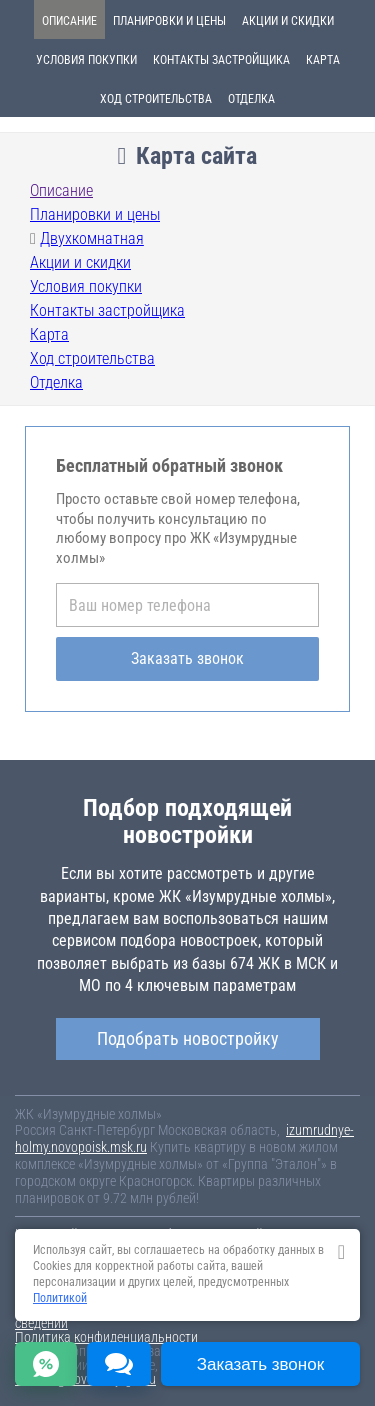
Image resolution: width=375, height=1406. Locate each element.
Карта (323, 60)
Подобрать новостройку (188, 1038)
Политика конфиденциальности (106, 1337)
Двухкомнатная (92, 238)
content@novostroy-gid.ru (85, 1379)
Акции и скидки (288, 21)
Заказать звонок (187, 658)
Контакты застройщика (221, 60)
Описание (69, 21)
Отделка (251, 99)
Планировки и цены (169, 21)
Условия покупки (86, 60)
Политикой (60, 1298)
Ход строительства (156, 99)
